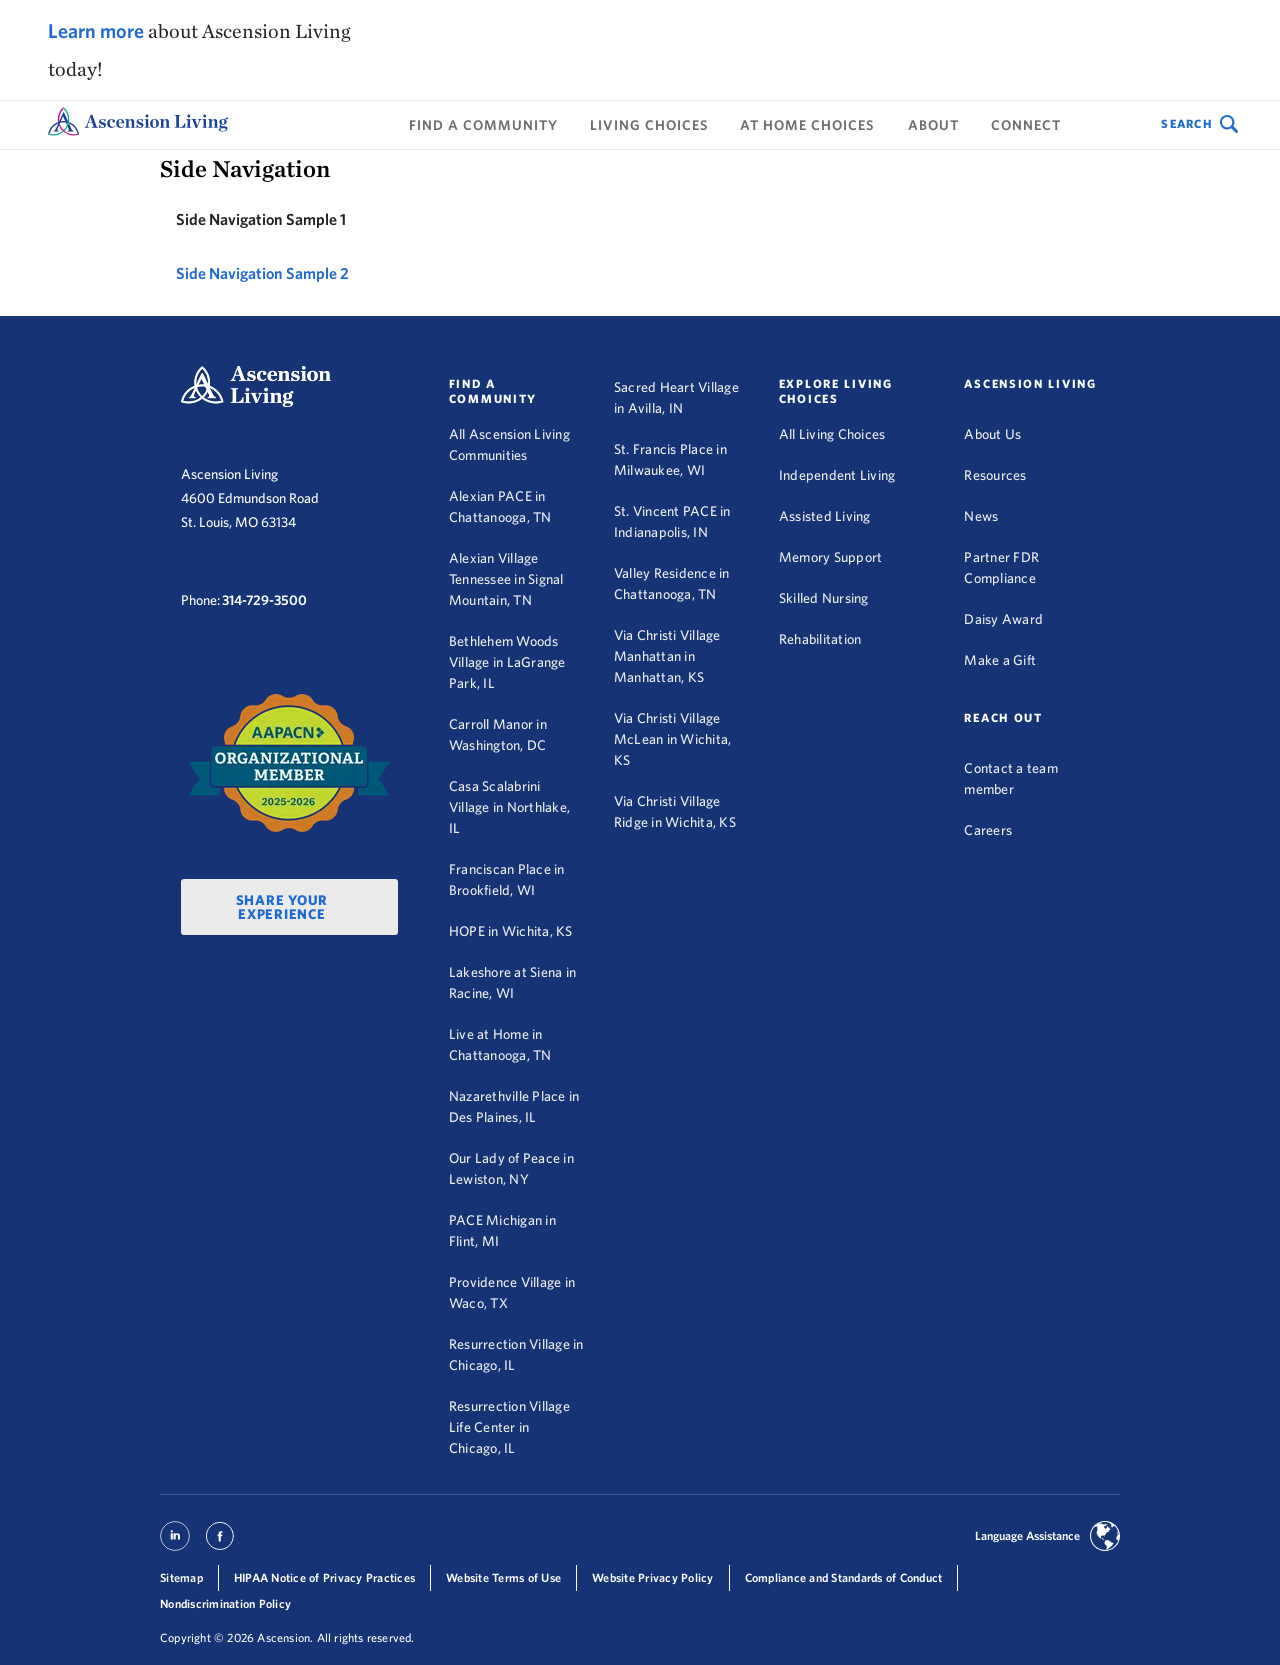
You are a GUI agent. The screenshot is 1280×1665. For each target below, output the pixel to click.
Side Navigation (245, 168)
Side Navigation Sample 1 (261, 219)
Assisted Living (825, 516)
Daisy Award (1003, 619)
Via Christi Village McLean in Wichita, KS (673, 739)
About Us (992, 434)
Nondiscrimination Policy (225, 1603)
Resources (995, 475)
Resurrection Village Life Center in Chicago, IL (509, 1427)
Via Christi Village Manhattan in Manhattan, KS (667, 656)
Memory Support (831, 557)
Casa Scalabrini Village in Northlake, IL (509, 807)
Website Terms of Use (503, 1577)
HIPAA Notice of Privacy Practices (324, 1577)
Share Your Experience (282, 907)
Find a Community (483, 125)
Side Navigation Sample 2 (262, 273)
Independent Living (837, 475)
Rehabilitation (820, 639)
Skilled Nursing (824, 598)
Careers (988, 830)
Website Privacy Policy (653, 1577)
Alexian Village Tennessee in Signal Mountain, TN (506, 579)
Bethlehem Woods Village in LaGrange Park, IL (507, 662)
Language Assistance (1027, 1535)
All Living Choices (832, 434)
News (981, 516)
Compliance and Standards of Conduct (844, 1577)
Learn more (96, 30)
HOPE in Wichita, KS (511, 931)
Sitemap (181, 1577)
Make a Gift (1000, 660)
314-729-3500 (264, 600)
